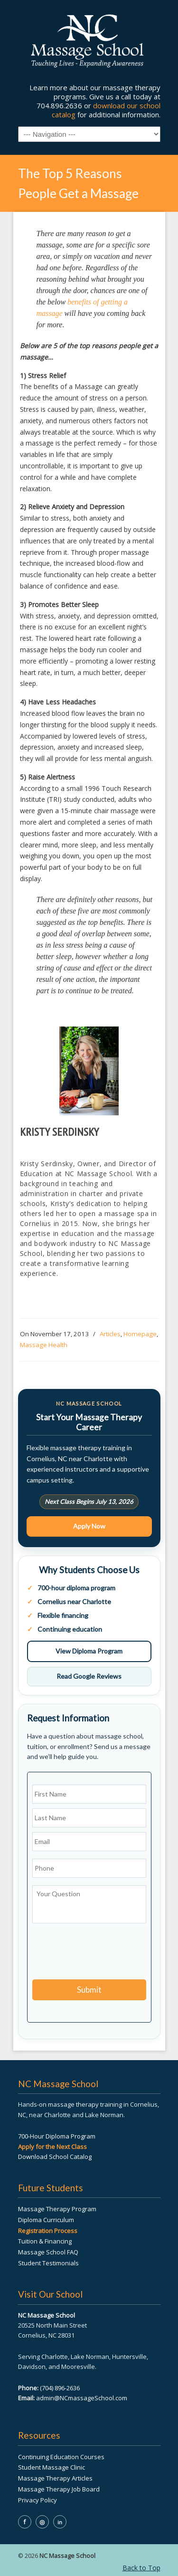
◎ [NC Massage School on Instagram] (42, 2522)
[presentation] (104, 1953)
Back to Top (141, 2567)
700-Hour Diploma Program (56, 2136)
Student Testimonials (48, 2263)
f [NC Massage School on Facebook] (24, 2522)
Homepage (140, 1334)
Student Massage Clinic (51, 2467)
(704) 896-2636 (60, 2388)
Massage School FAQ (48, 2252)
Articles (110, 1334)
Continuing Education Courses (61, 2456)
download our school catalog (106, 110)
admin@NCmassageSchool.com (81, 2398)
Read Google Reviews (89, 1676)
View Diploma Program (89, 1651)
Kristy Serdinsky (59, 1131)
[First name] (89, 1794)
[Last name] (89, 1817)
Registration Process (47, 2230)
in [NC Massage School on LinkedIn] (59, 2522)
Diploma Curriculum (46, 2219)
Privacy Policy (37, 2500)
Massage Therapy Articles (55, 2478)
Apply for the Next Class (52, 2146)
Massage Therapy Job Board (59, 2489)
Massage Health (43, 1344)
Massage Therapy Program (57, 2209)
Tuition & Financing (45, 2241)
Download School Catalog (55, 2156)
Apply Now (89, 1526)
